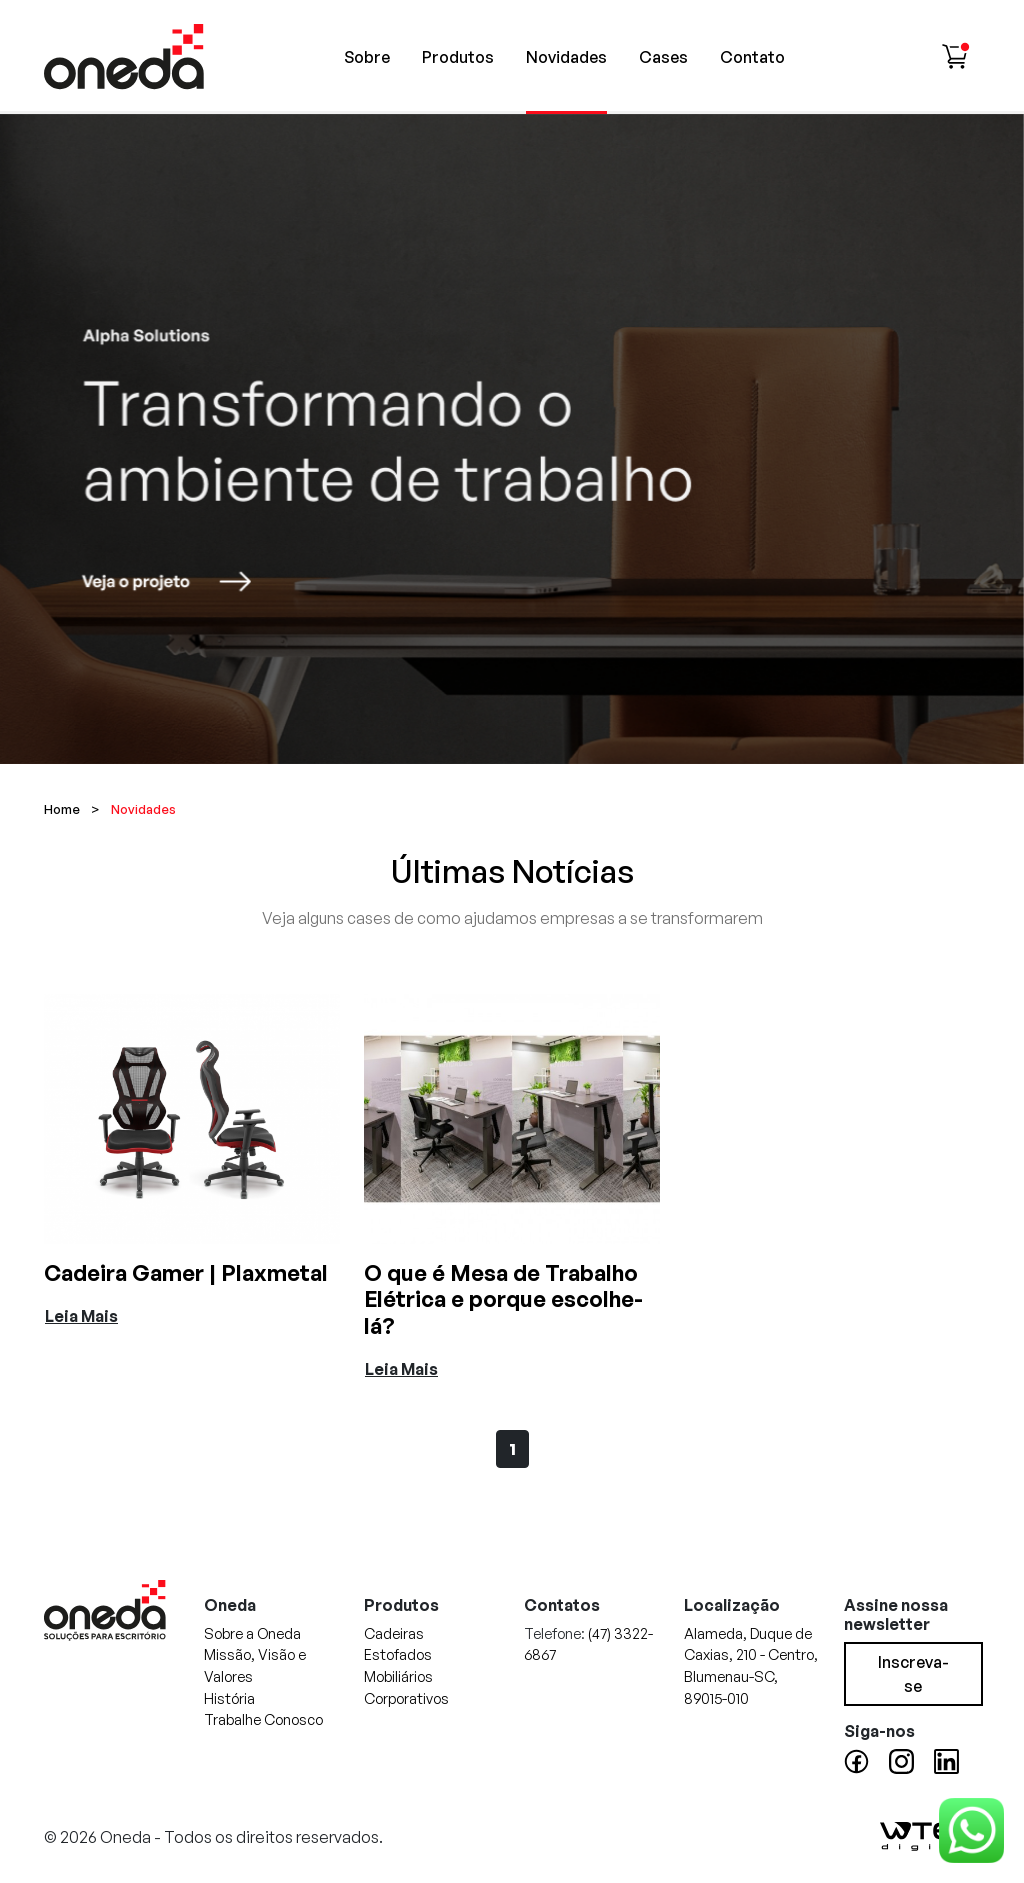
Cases (663, 57)
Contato (752, 57)
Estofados (398, 1654)
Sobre (367, 57)
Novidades (566, 57)
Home (62, 809)
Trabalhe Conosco (263, 1719)
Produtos (458, 57)
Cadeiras (394, 1633)
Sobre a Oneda (252, 1633)
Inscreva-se (913, 1674)
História (229, 1698)
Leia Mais (81, 1316)
